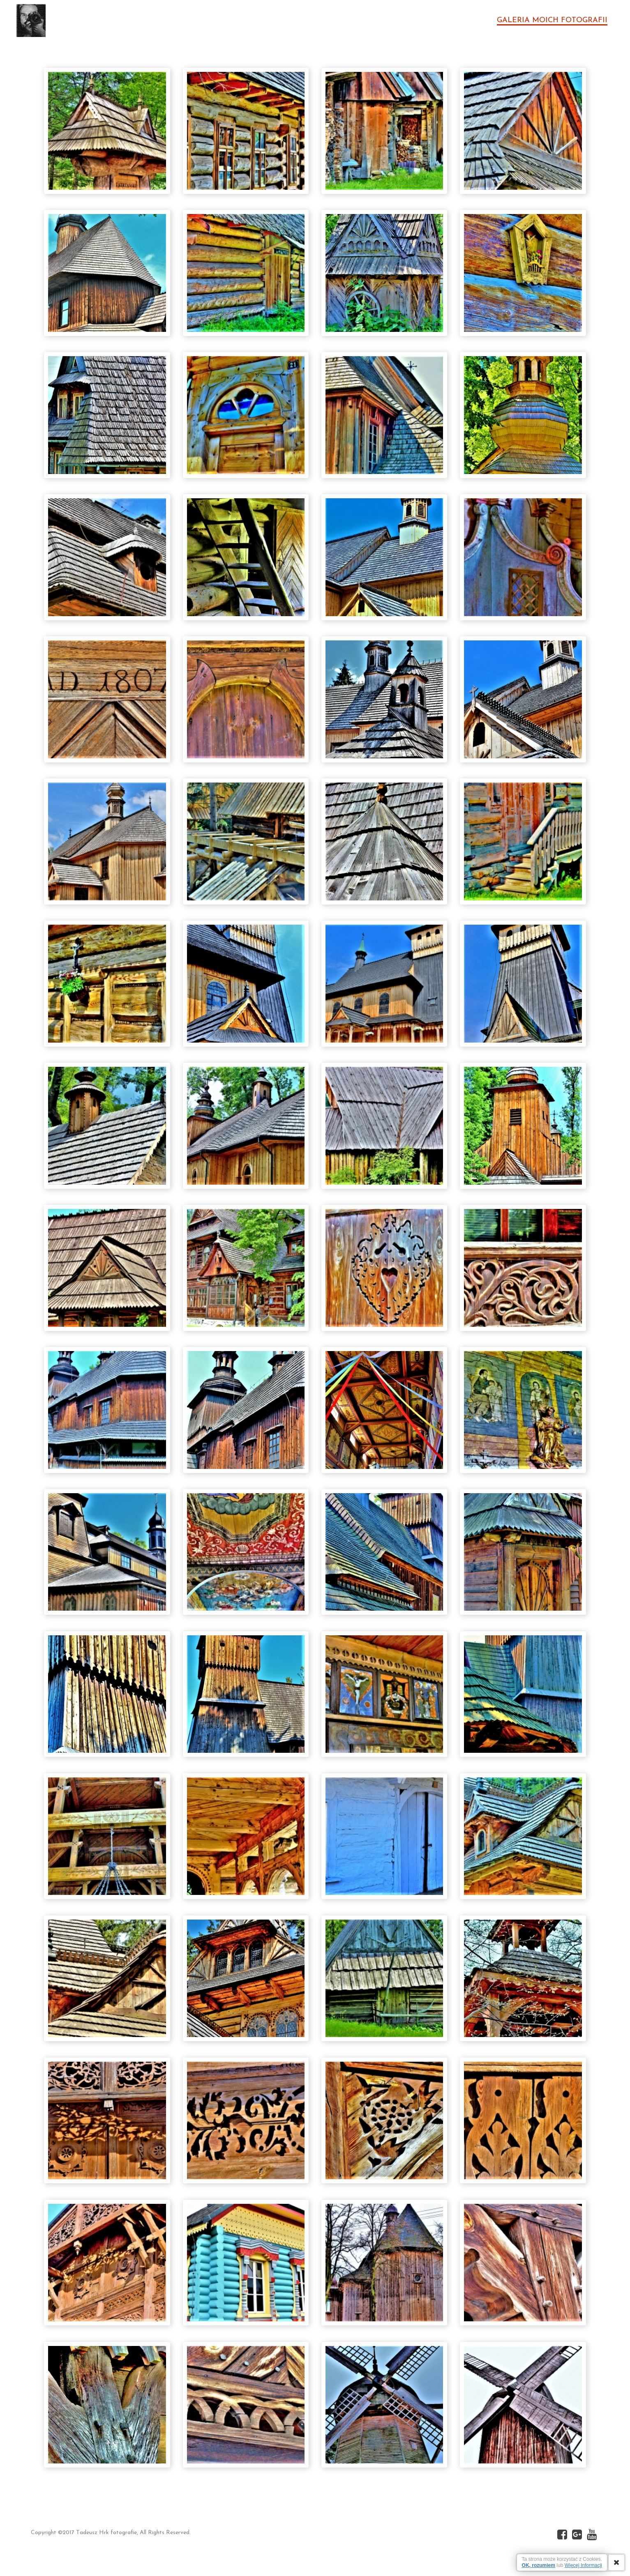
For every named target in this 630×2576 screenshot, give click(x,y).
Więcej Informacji (583, 2565)
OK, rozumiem (538, 2565)
